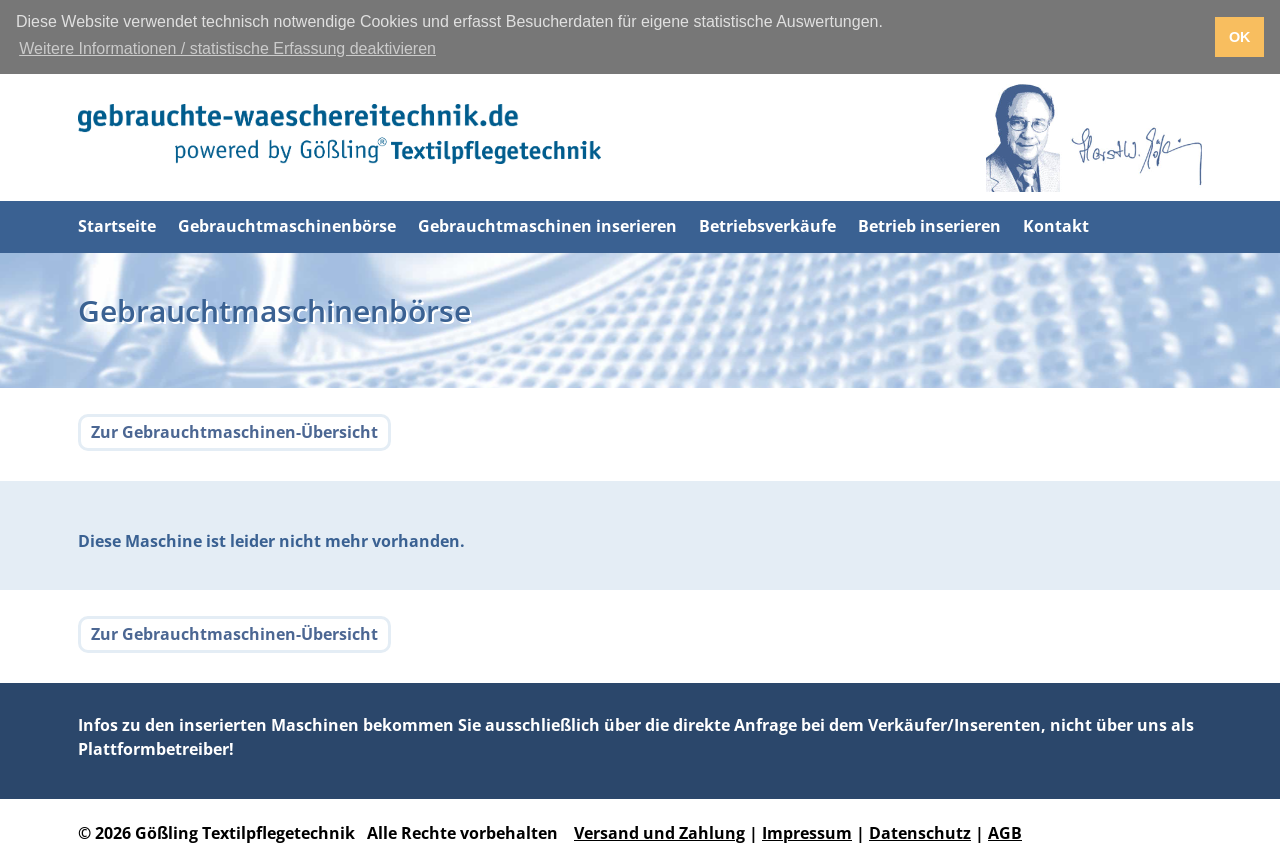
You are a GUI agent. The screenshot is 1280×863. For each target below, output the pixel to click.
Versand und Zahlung (659, 833)
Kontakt (1056, 226)
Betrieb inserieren (929, 226)
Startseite (117, 226)
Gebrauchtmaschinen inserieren (547, 226)
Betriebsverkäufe (767, 226)
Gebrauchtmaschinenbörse (287, 226)
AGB (1005, 833)
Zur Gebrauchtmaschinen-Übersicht (234, 432)
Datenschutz (920, 833)
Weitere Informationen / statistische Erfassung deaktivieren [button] (227, 48)
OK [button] (1240, 37)
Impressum (807, 833)
